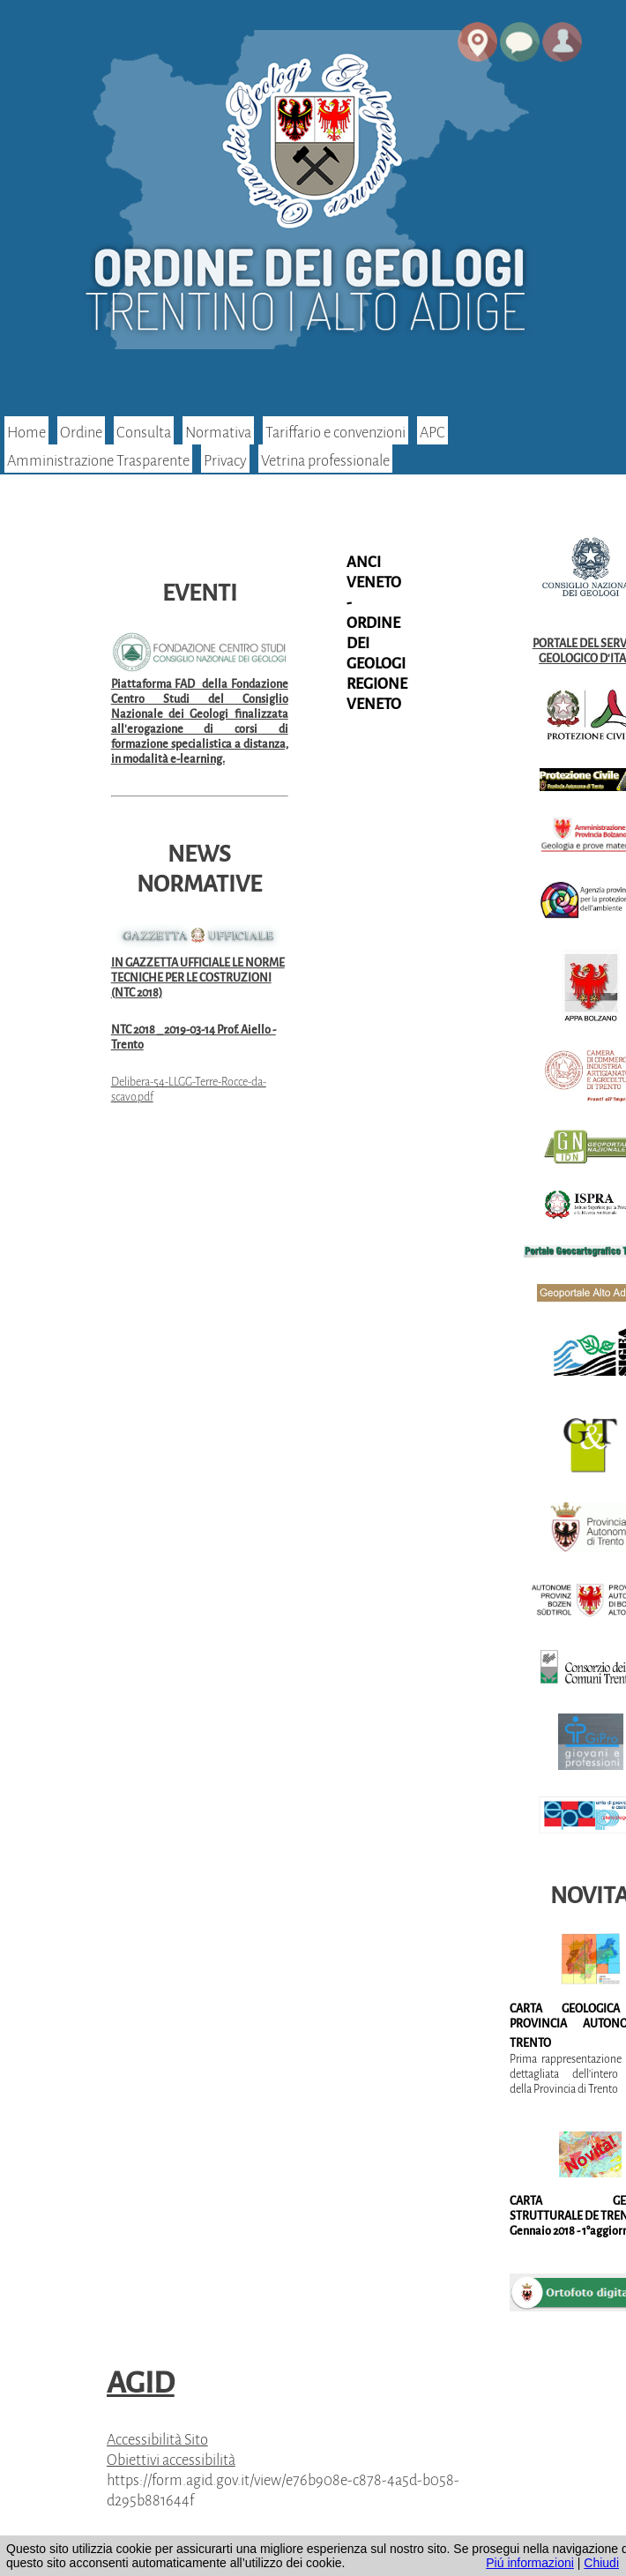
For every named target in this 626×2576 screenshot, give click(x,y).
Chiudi (601, 2563)
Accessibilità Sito (157, 2439)
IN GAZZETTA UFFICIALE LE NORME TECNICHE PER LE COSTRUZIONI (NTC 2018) (198, 978)
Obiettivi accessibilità (171, 2460)
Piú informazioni (530, 2563)
